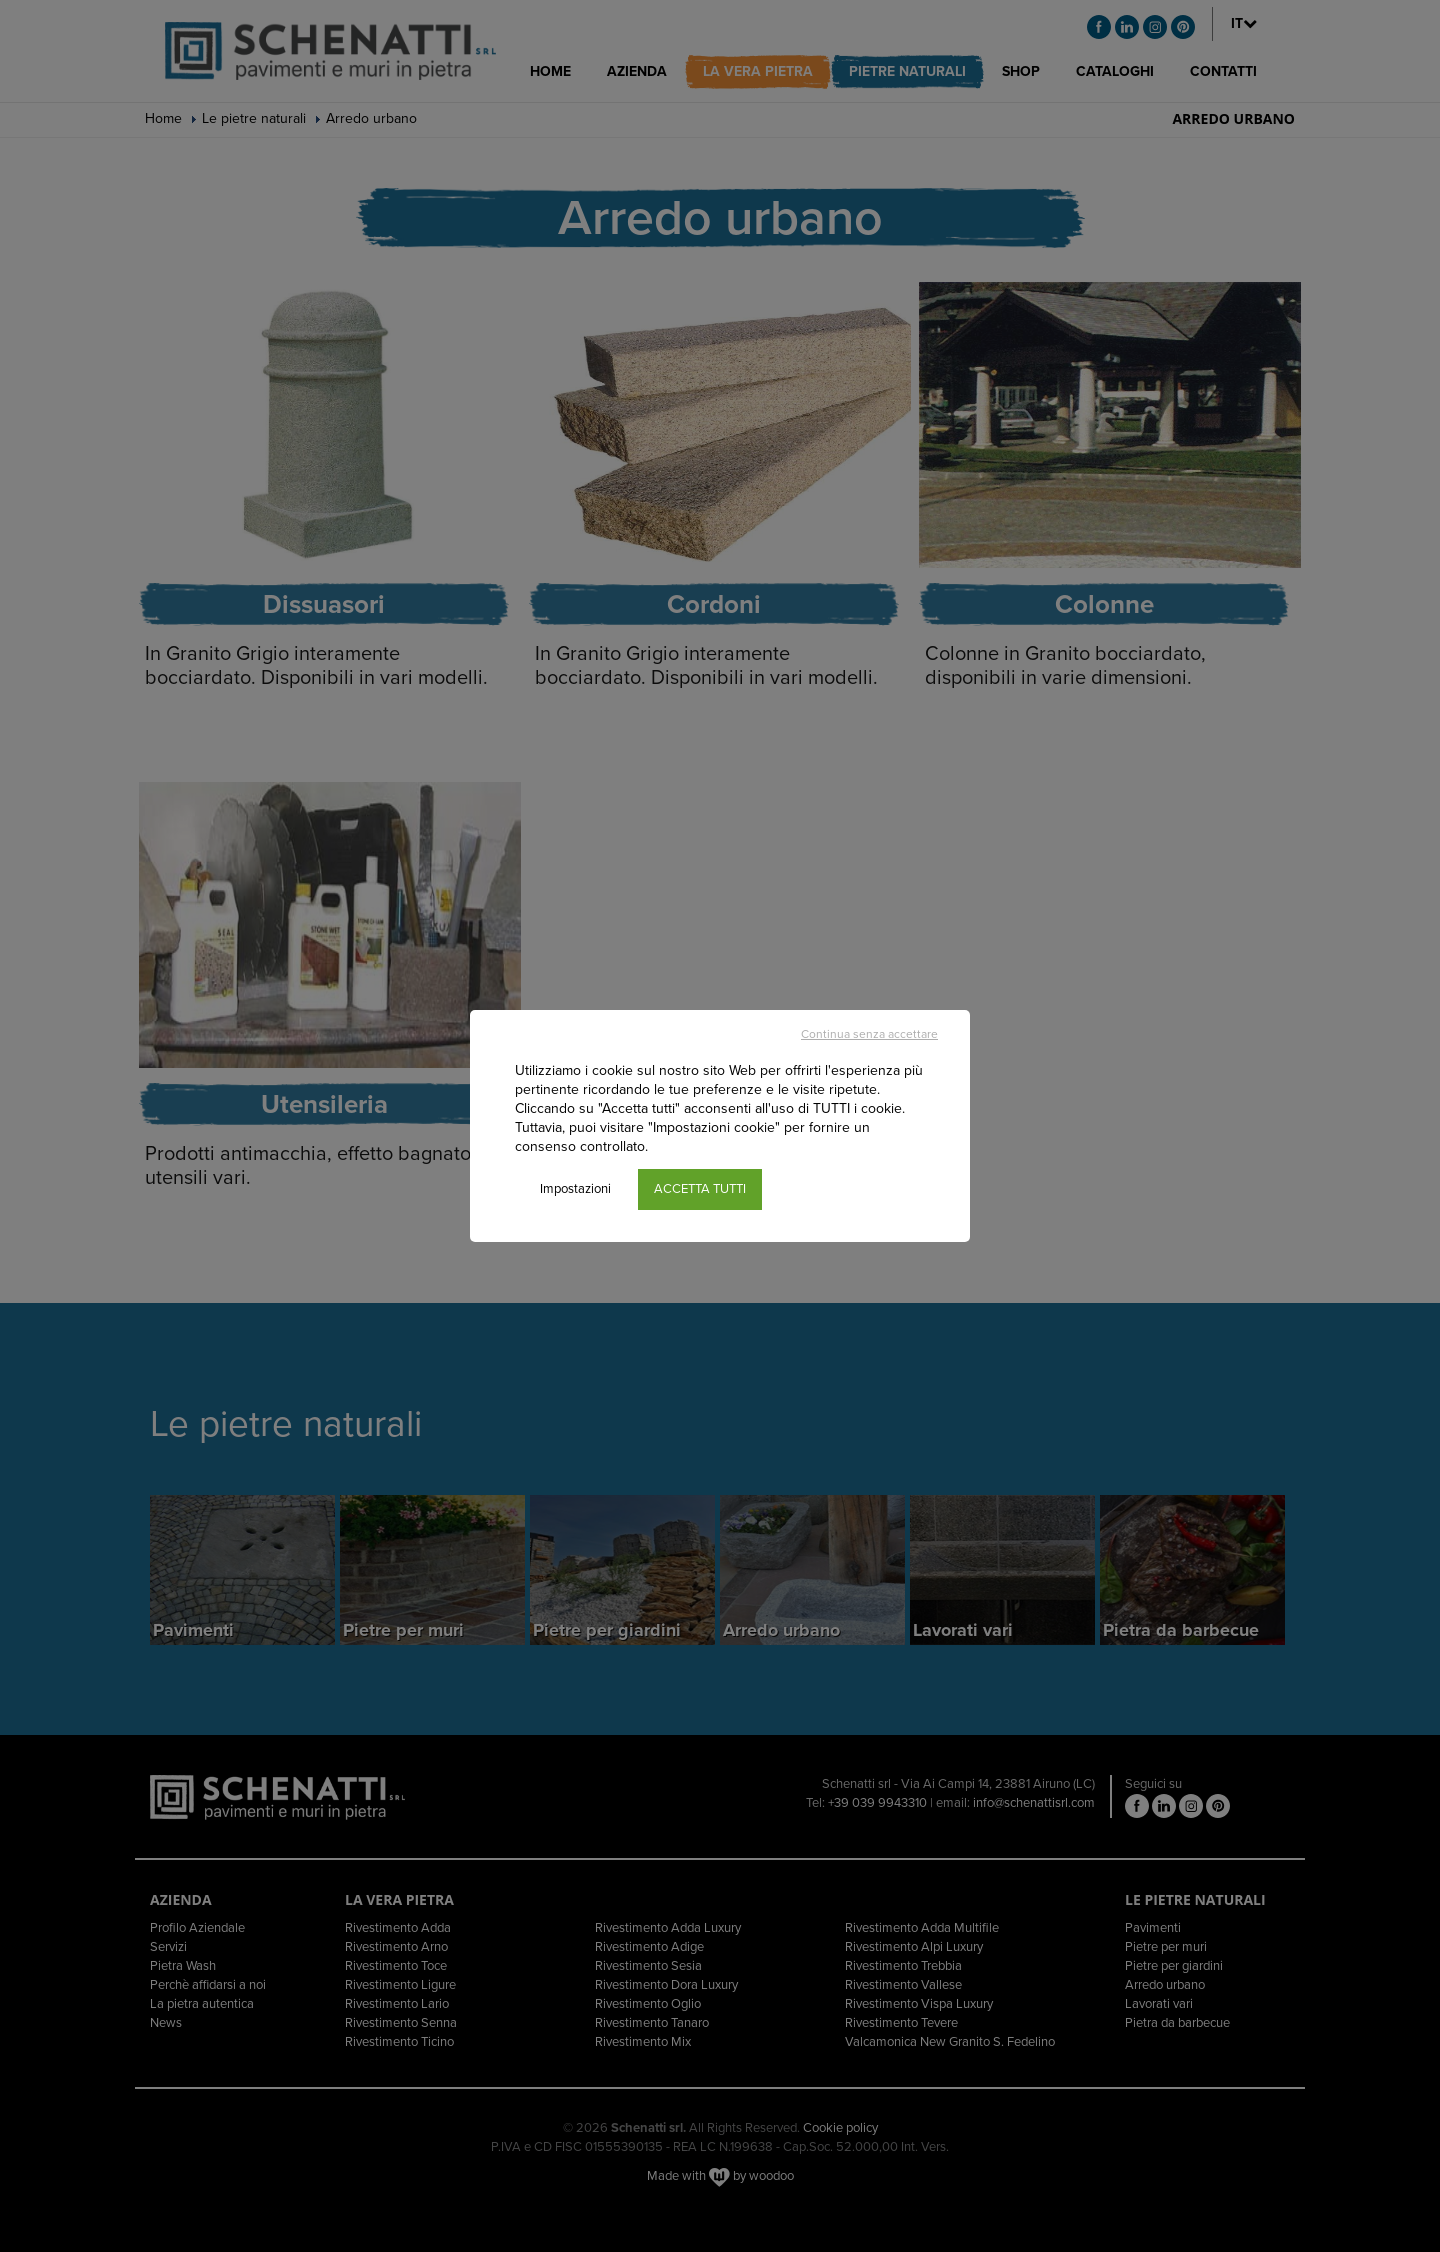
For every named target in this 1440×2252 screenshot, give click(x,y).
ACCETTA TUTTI (700, 1189)
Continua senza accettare (869, 1034)
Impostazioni (575, 1189)
